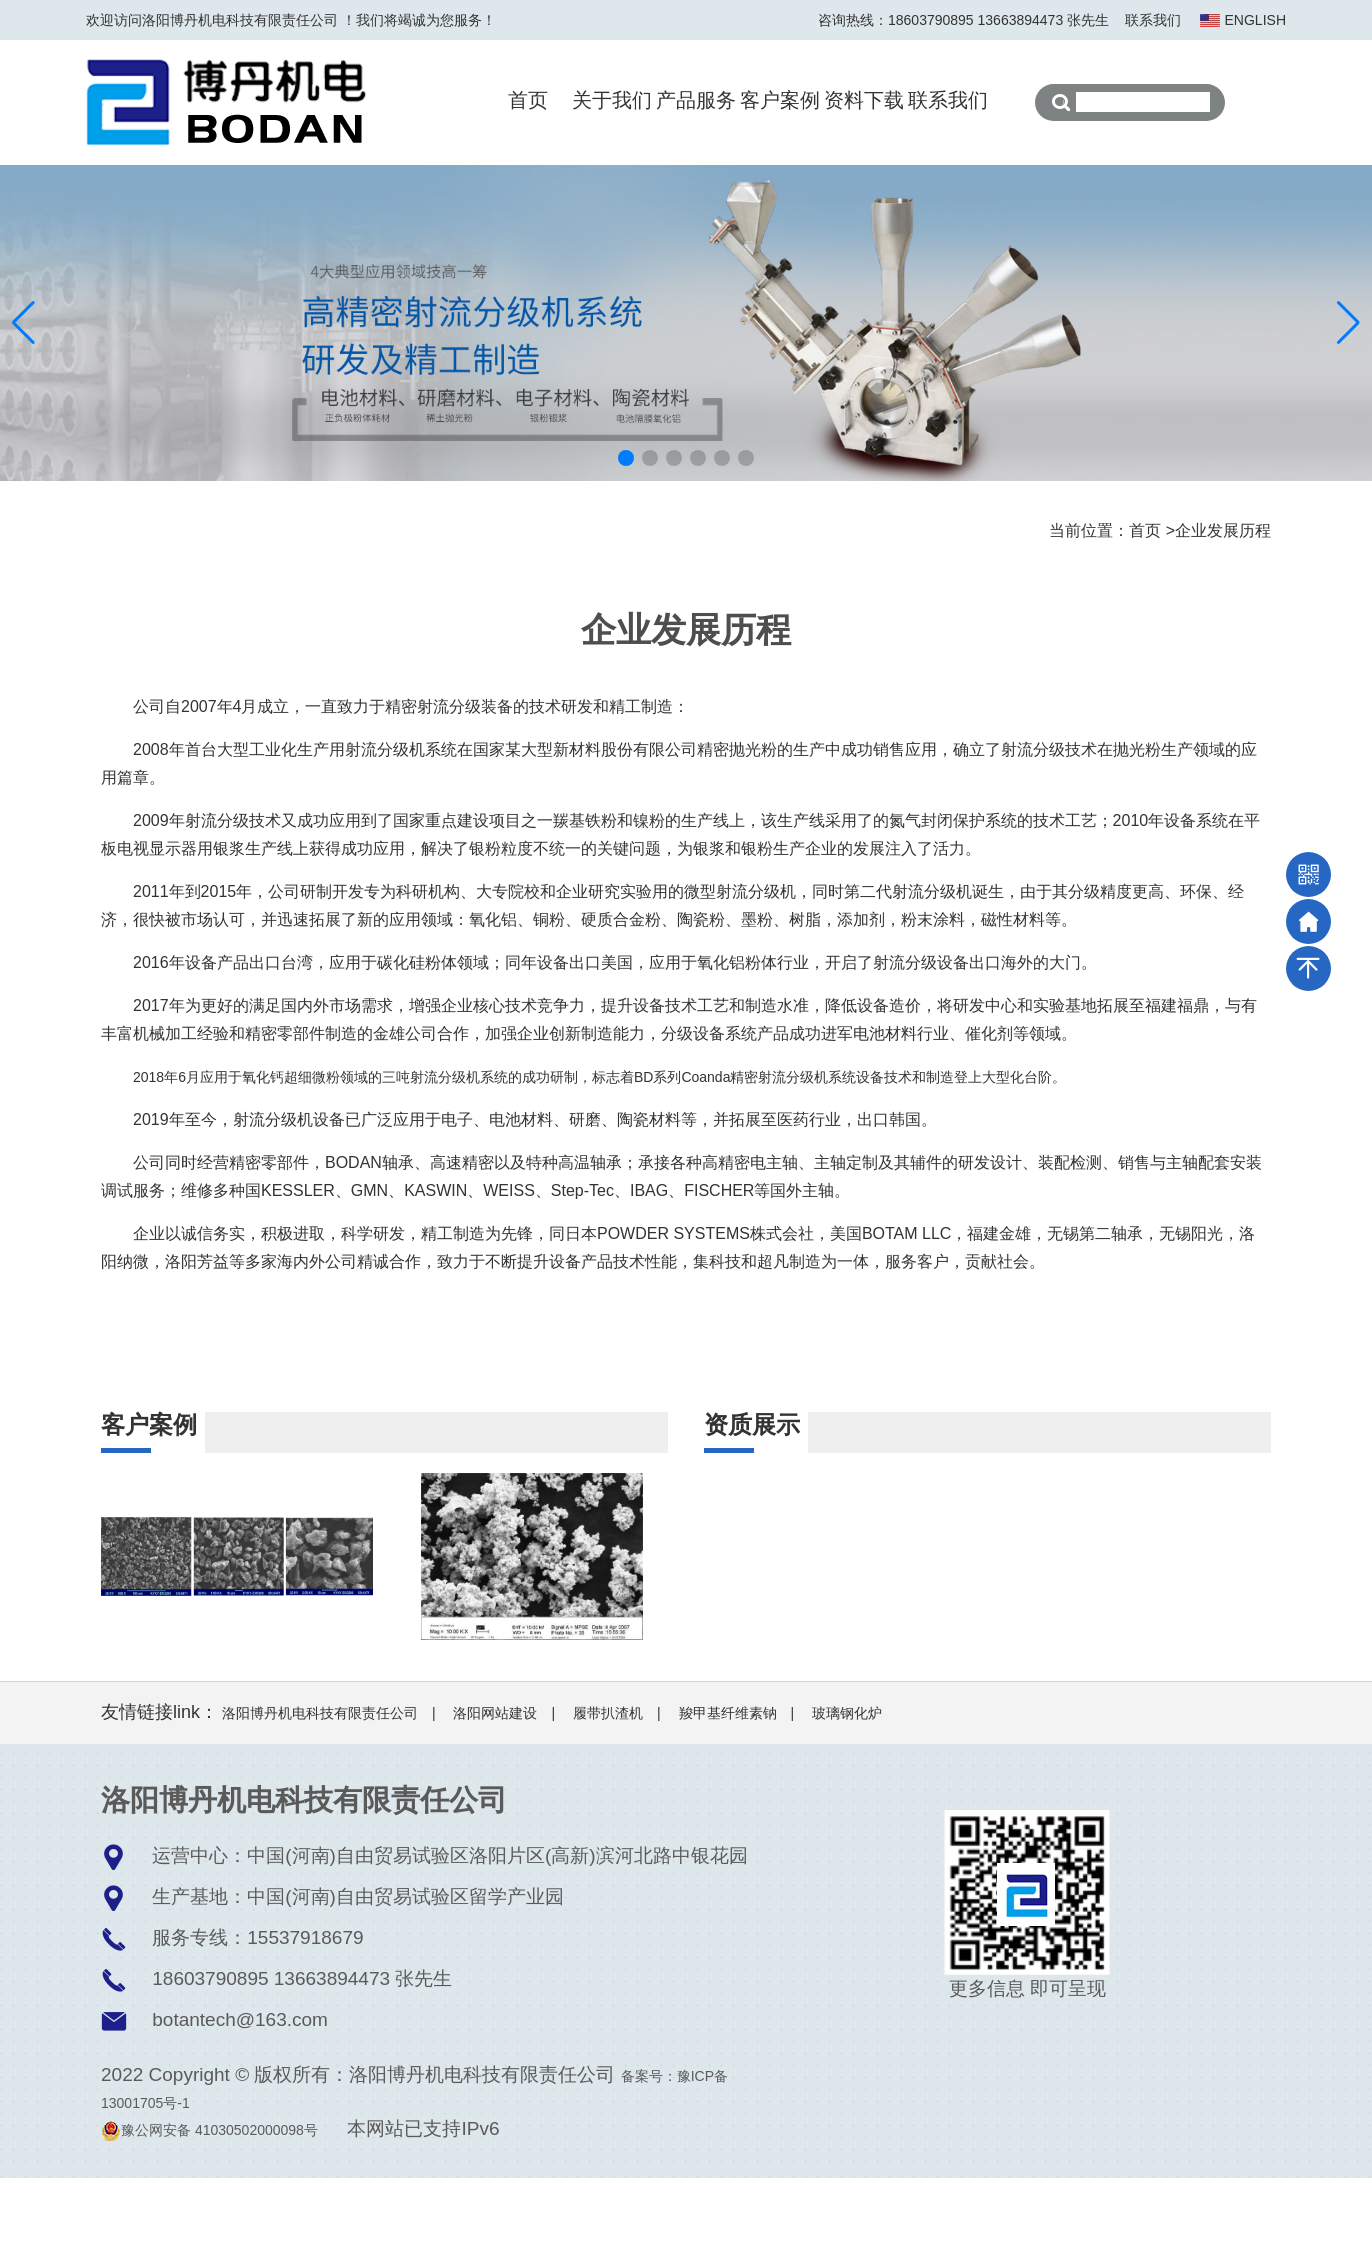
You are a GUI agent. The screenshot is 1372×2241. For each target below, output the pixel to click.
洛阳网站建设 (495, 1776)
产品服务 (696, 100)
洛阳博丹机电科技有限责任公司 (320, 1776)
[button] (626, 458)
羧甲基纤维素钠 (728, 1776)
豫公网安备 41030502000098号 (209, 2193)
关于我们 (612, 100)
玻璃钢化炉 (847, 1776)
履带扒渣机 (608, 1776)
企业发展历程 (1223, 530)
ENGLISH (1255, 20)
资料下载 (864, 100)
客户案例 (780, 100)
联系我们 (1153, 20)
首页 (528, 100)
